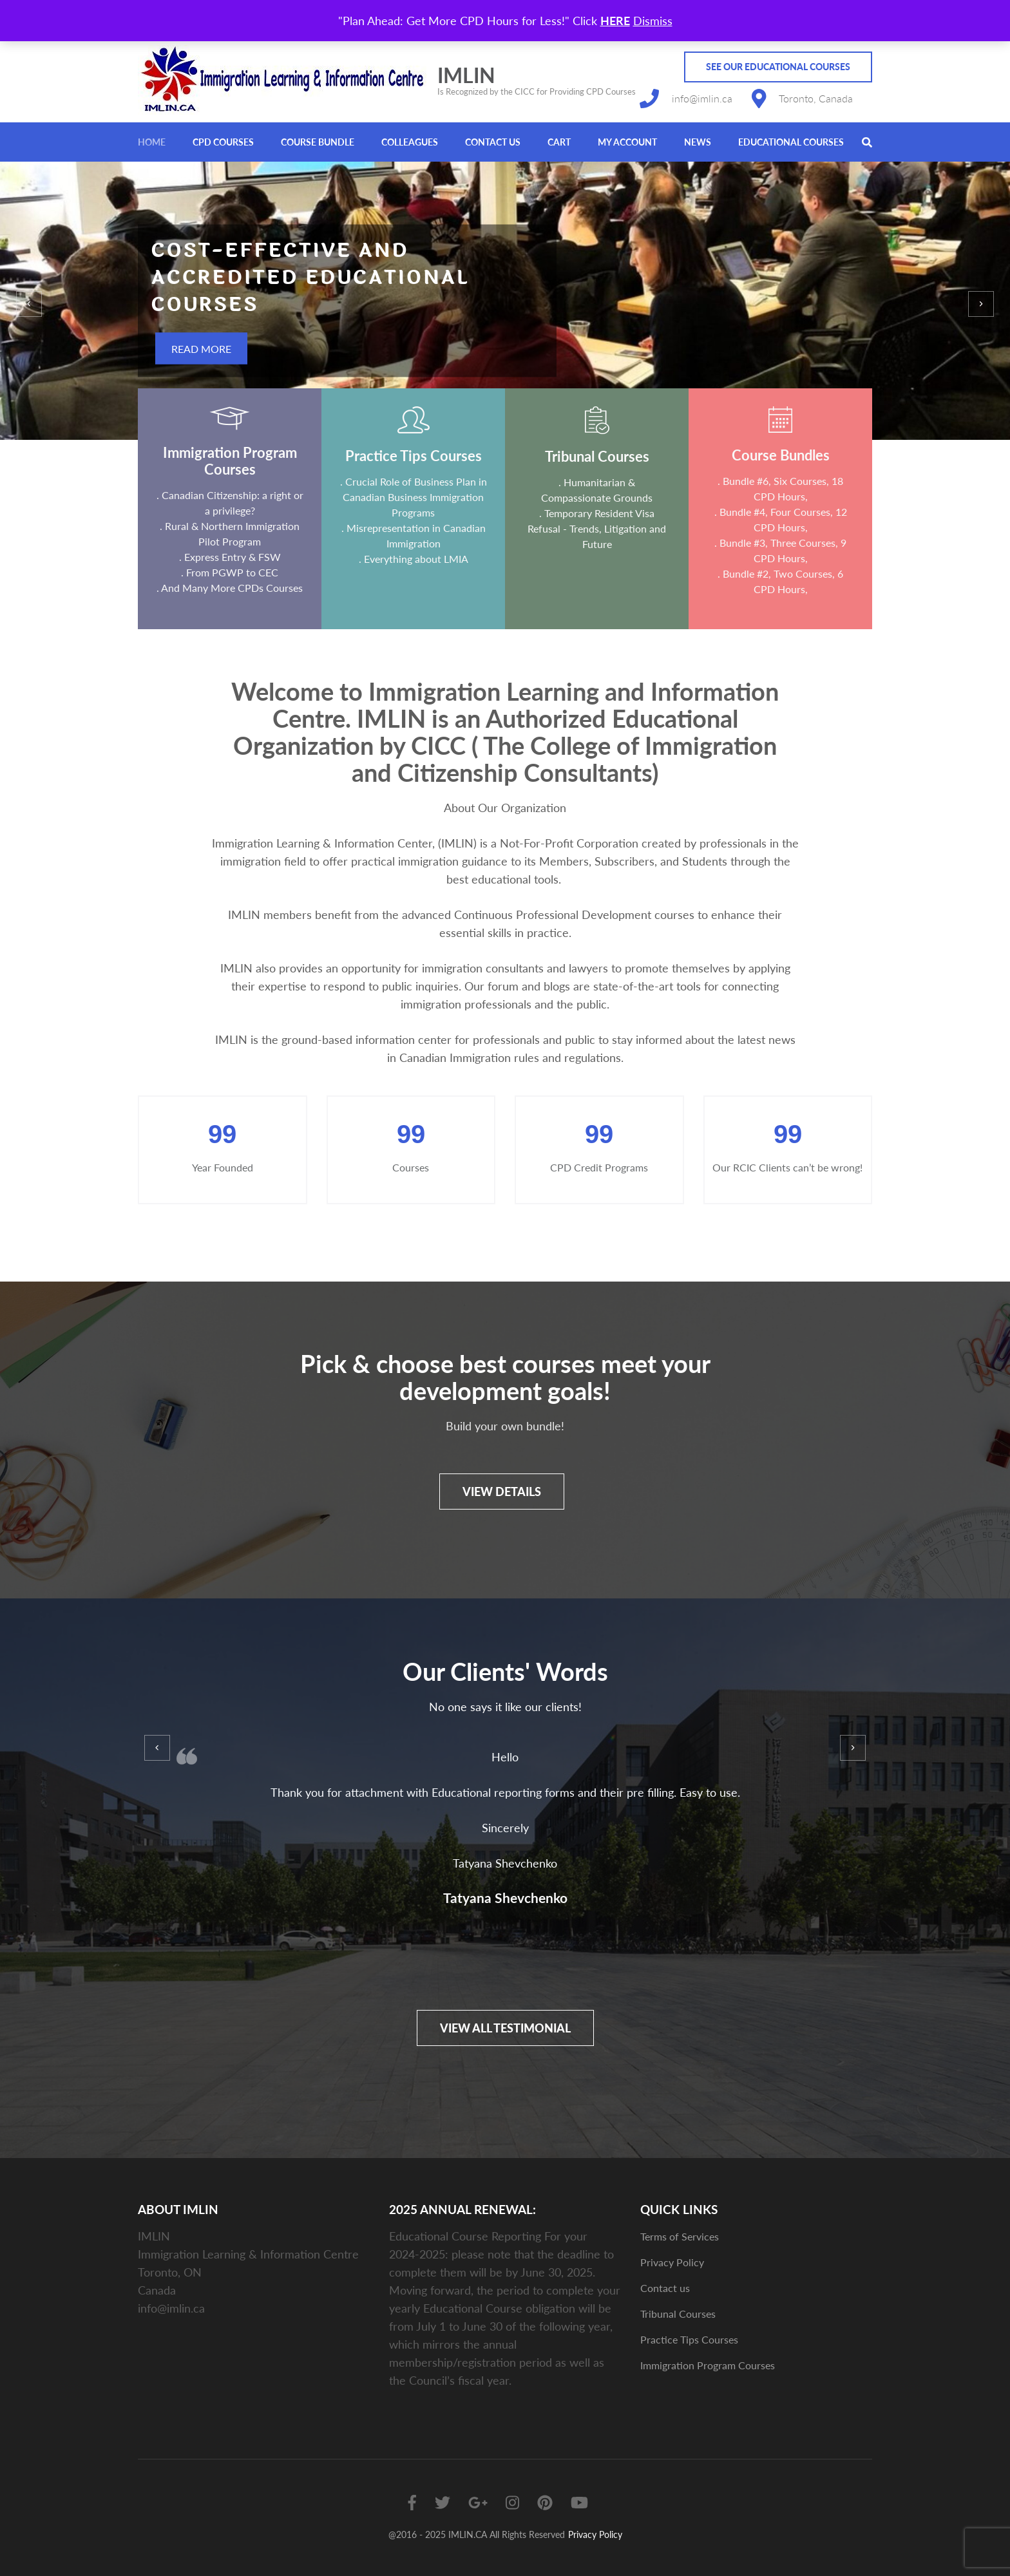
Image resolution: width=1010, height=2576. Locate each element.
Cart (559, 142)
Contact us (492, 142)
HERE (615, 21)
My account (627, 142)
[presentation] (29, 304)
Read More (201, 349)
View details (501, 1491)
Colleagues (409, 142)
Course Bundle (317, 142)
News (697, 142)
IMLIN (466, 75)
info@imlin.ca (702, 98)
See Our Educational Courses (778, 66)
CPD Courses (223, 142)
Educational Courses (791, 142)
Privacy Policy (672, 2262)
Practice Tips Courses (413, 455)
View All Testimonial (505, 2028)
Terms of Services (679, 2236)
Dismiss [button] (652, 21)
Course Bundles (781, 455)
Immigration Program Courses (230, 461)
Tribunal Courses (597, 456)
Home (152, 142)
